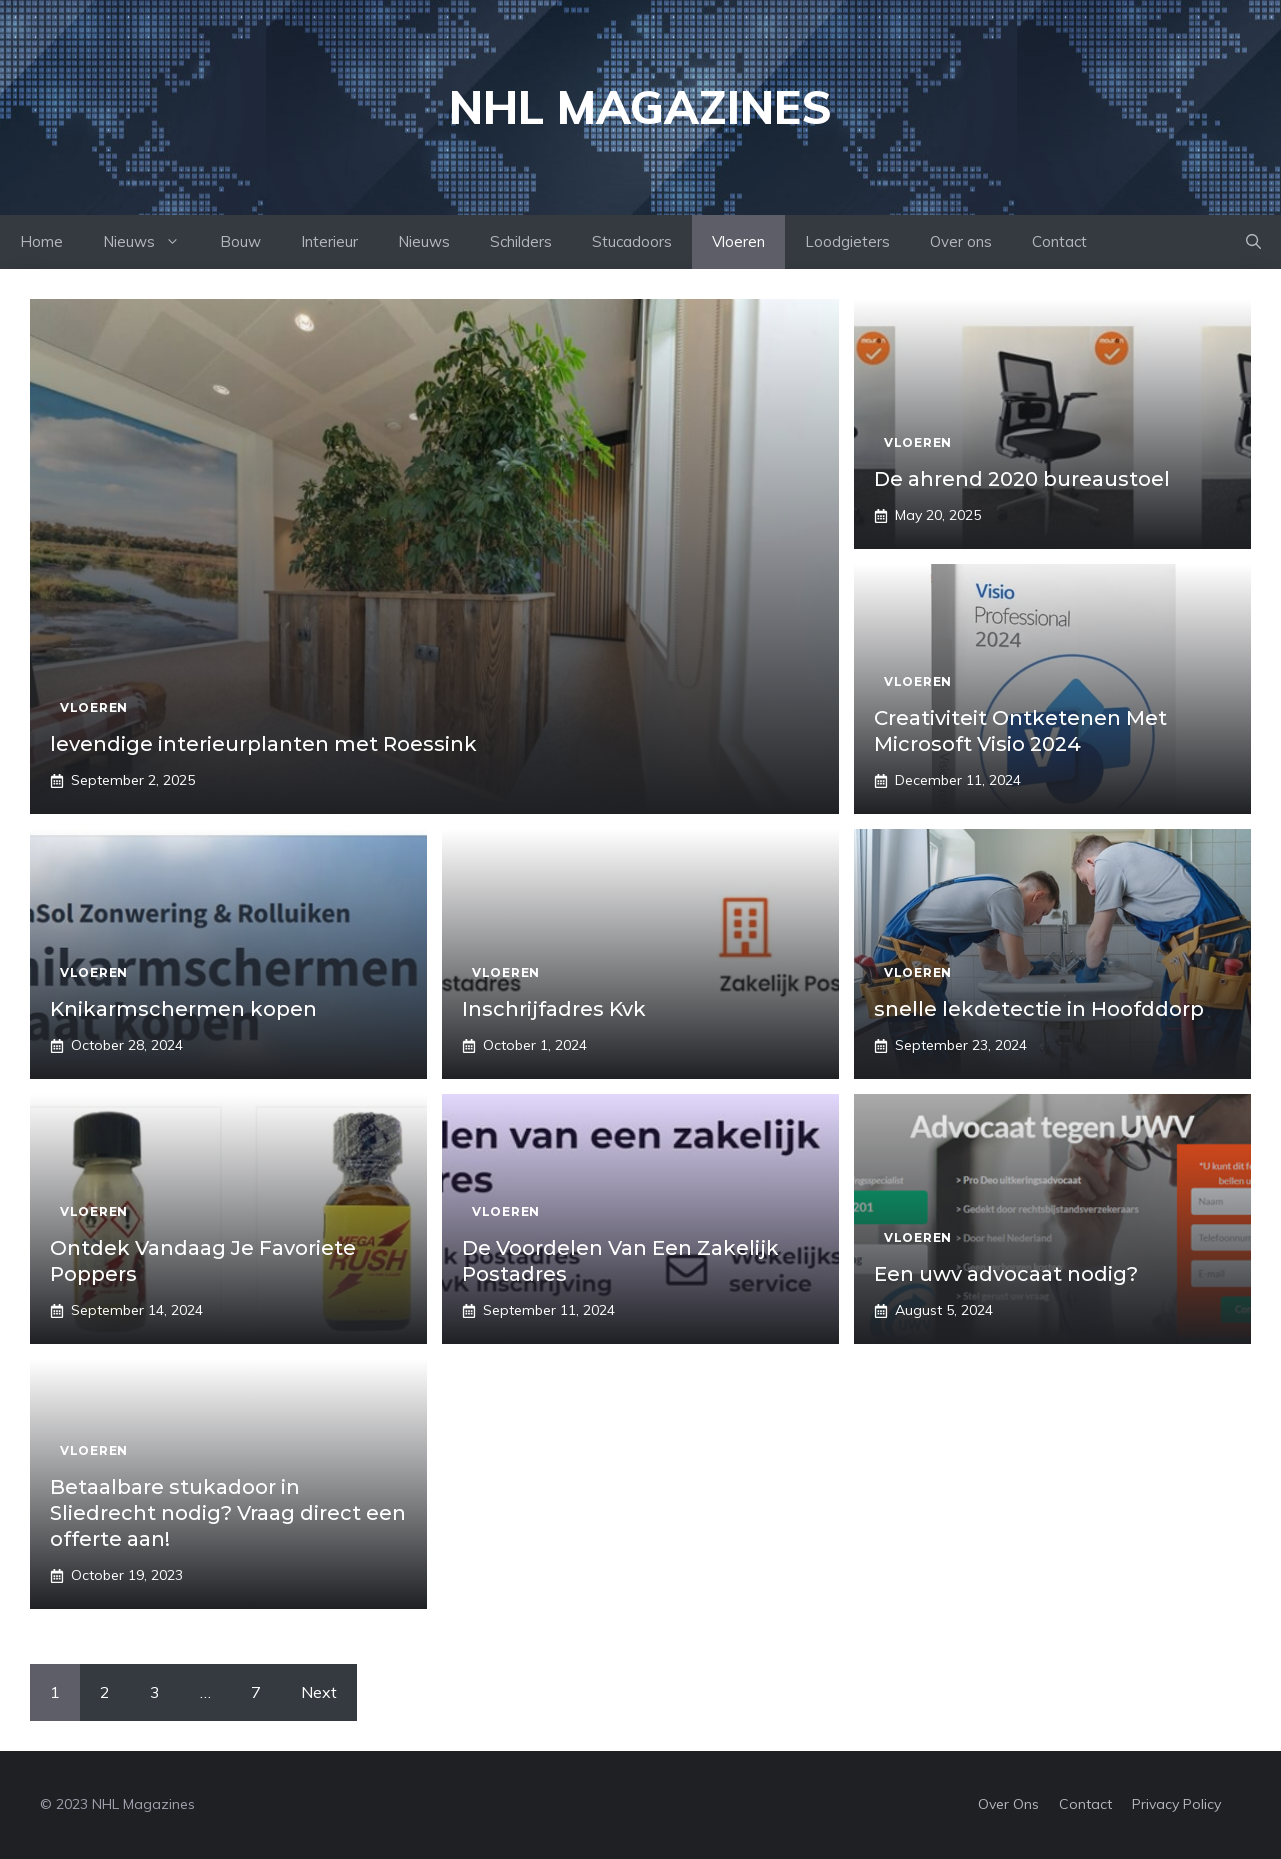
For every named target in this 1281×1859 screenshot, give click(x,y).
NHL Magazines (640, 107)
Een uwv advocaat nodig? (1006, 1274)
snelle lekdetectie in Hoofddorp (1039, 1009)
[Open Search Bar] (1253, 242)
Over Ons (1008, 1804)
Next (319, 1692)
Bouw (240, 241)
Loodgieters (847, 241)
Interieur (329, 241)
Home (41, 241)
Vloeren (738, 241)
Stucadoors (632, 241)
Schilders (521, 241)
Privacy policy (1176, 1804)
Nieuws (151, 242)
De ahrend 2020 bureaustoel (1022, 479)
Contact (1059, 241)
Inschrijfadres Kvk (554, 1009)
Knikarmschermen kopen (183, 1009)
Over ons (961, 241)
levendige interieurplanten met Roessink (263, 744)
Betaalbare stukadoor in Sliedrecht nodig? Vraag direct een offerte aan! (228, 1513)
